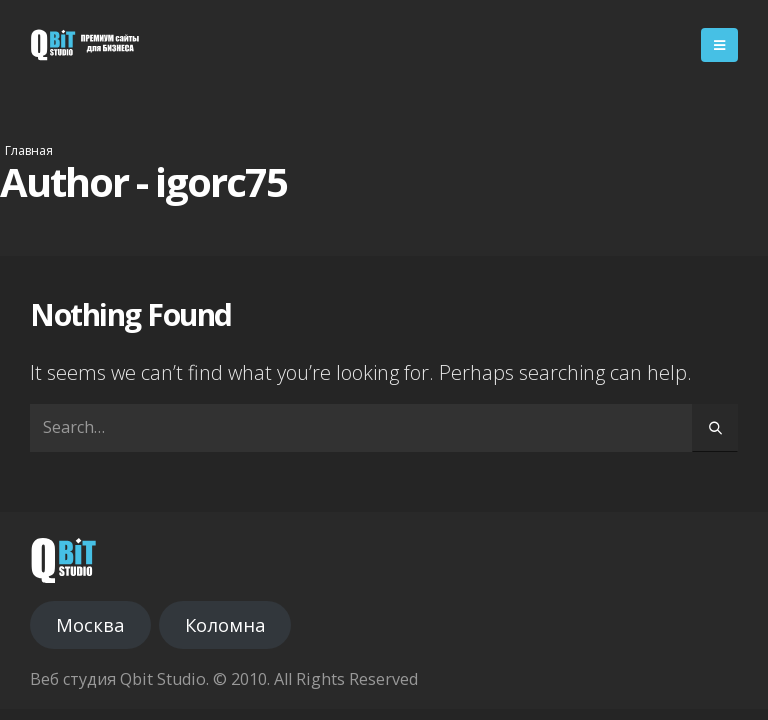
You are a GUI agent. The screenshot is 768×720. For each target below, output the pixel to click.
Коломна (225, 625)
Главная (29, 150)
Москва (90, 625)
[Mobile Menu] (719, 45)
